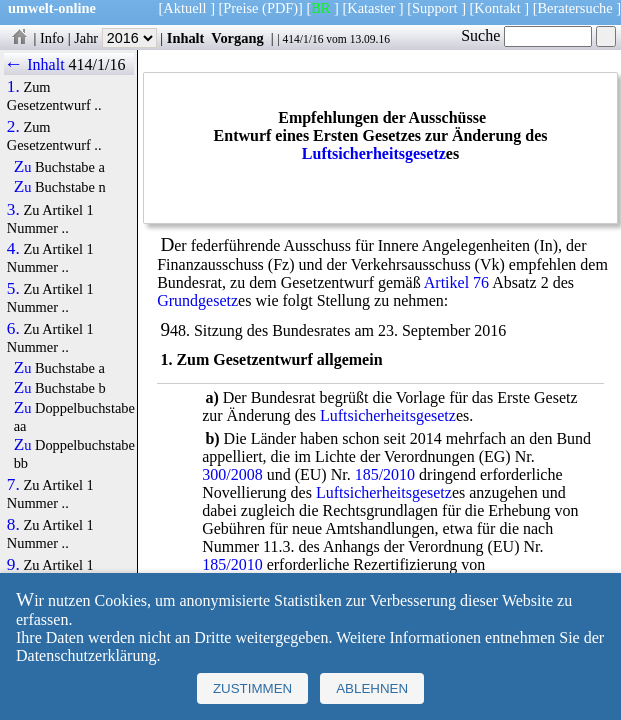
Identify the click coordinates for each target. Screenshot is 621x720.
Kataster (371, 8)
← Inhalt (34, 64)
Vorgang (237, 38)
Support (435, 8)
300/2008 (232, 474)
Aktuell (184, 8)
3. (13, 210)
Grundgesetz (197, 300)
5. (13, 289)
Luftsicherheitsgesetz (374, 153)
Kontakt (497, 8)
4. (13, 249)
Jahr (115, 38)
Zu (23, 167)
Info (52, 38)
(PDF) (280, 8)
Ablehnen (372, 688)
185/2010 (385, 474)
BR (320, 8)
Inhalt (186, 38)
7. (13, 485)
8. (13, 525)
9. (13, 565)
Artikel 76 (456, 282)
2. (13, 127)
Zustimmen (252, 688)
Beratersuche (575, 8)
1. (13, 87)
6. (13, 329)
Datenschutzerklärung (86, 655)
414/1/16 (302, 39)
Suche (526, 35)
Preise (240, 8)
